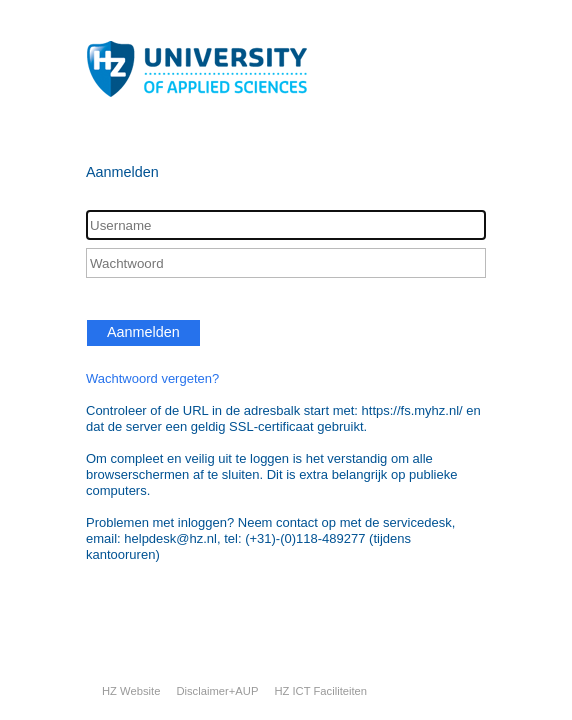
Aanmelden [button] (143, 332)
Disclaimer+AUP (217, 691)
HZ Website (131, 691)
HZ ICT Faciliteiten (320, 691)
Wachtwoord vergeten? (152, 378)
